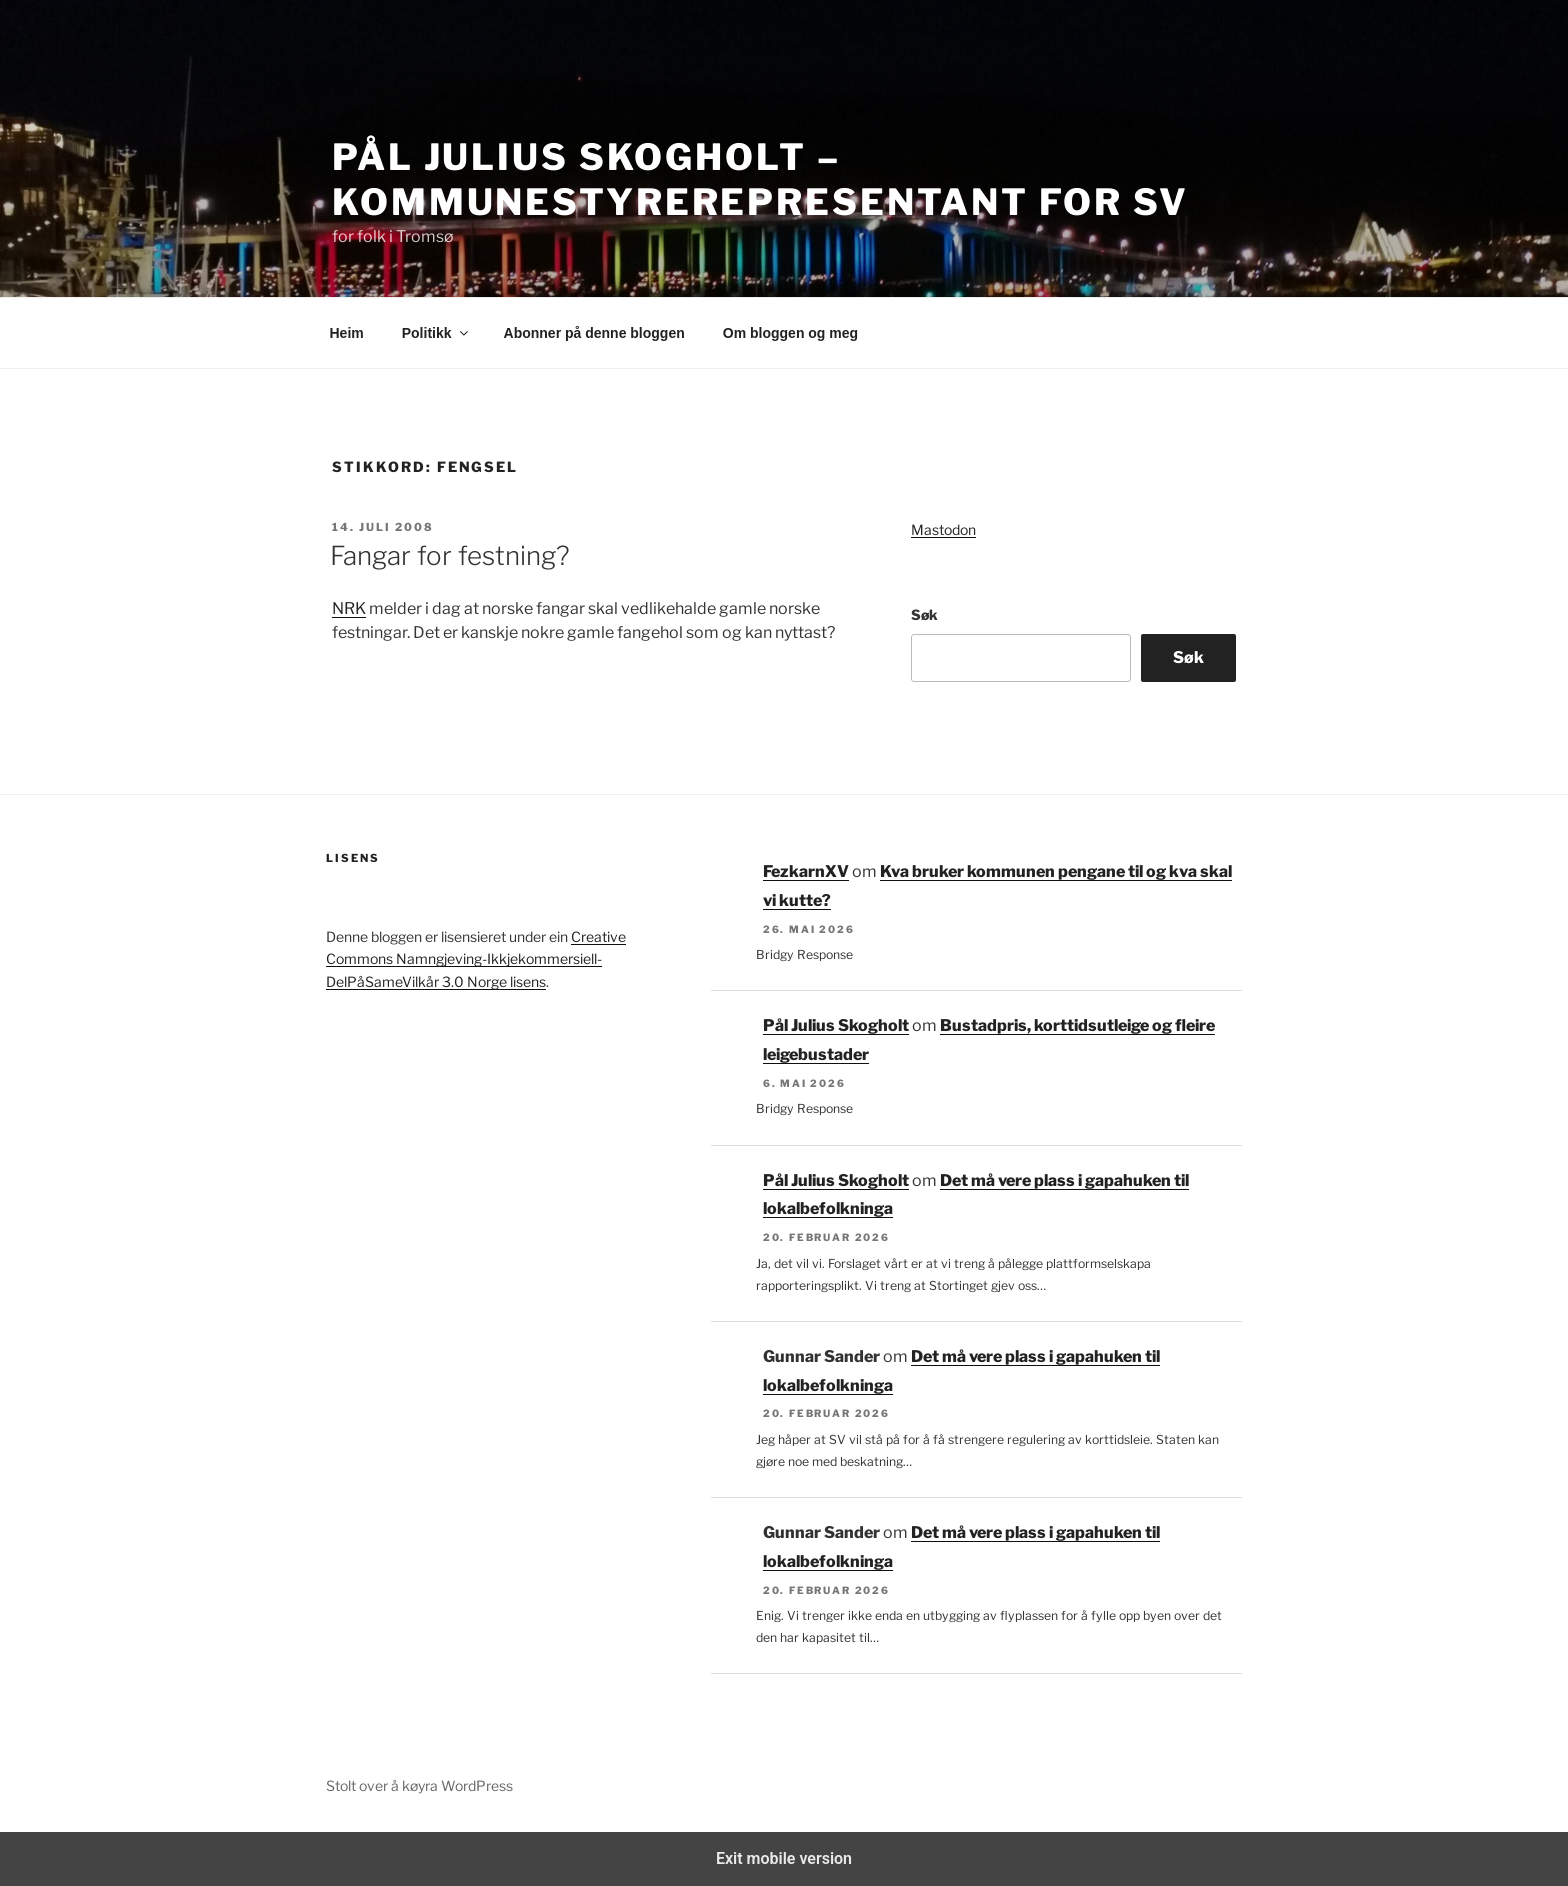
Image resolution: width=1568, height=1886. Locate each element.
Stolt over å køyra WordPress (419, 1785)
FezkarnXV (806, 871)
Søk (924, 614)
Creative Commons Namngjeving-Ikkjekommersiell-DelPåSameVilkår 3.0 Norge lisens (476, 959)
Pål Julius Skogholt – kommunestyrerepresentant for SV (760, 179)
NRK (349, 608)
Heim (347, 333)
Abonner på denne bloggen (594, 333)
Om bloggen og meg (790, 333)
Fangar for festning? (450, 555)
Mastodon (943, 529)
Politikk (436, 333)
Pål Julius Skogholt (836, 1025)
